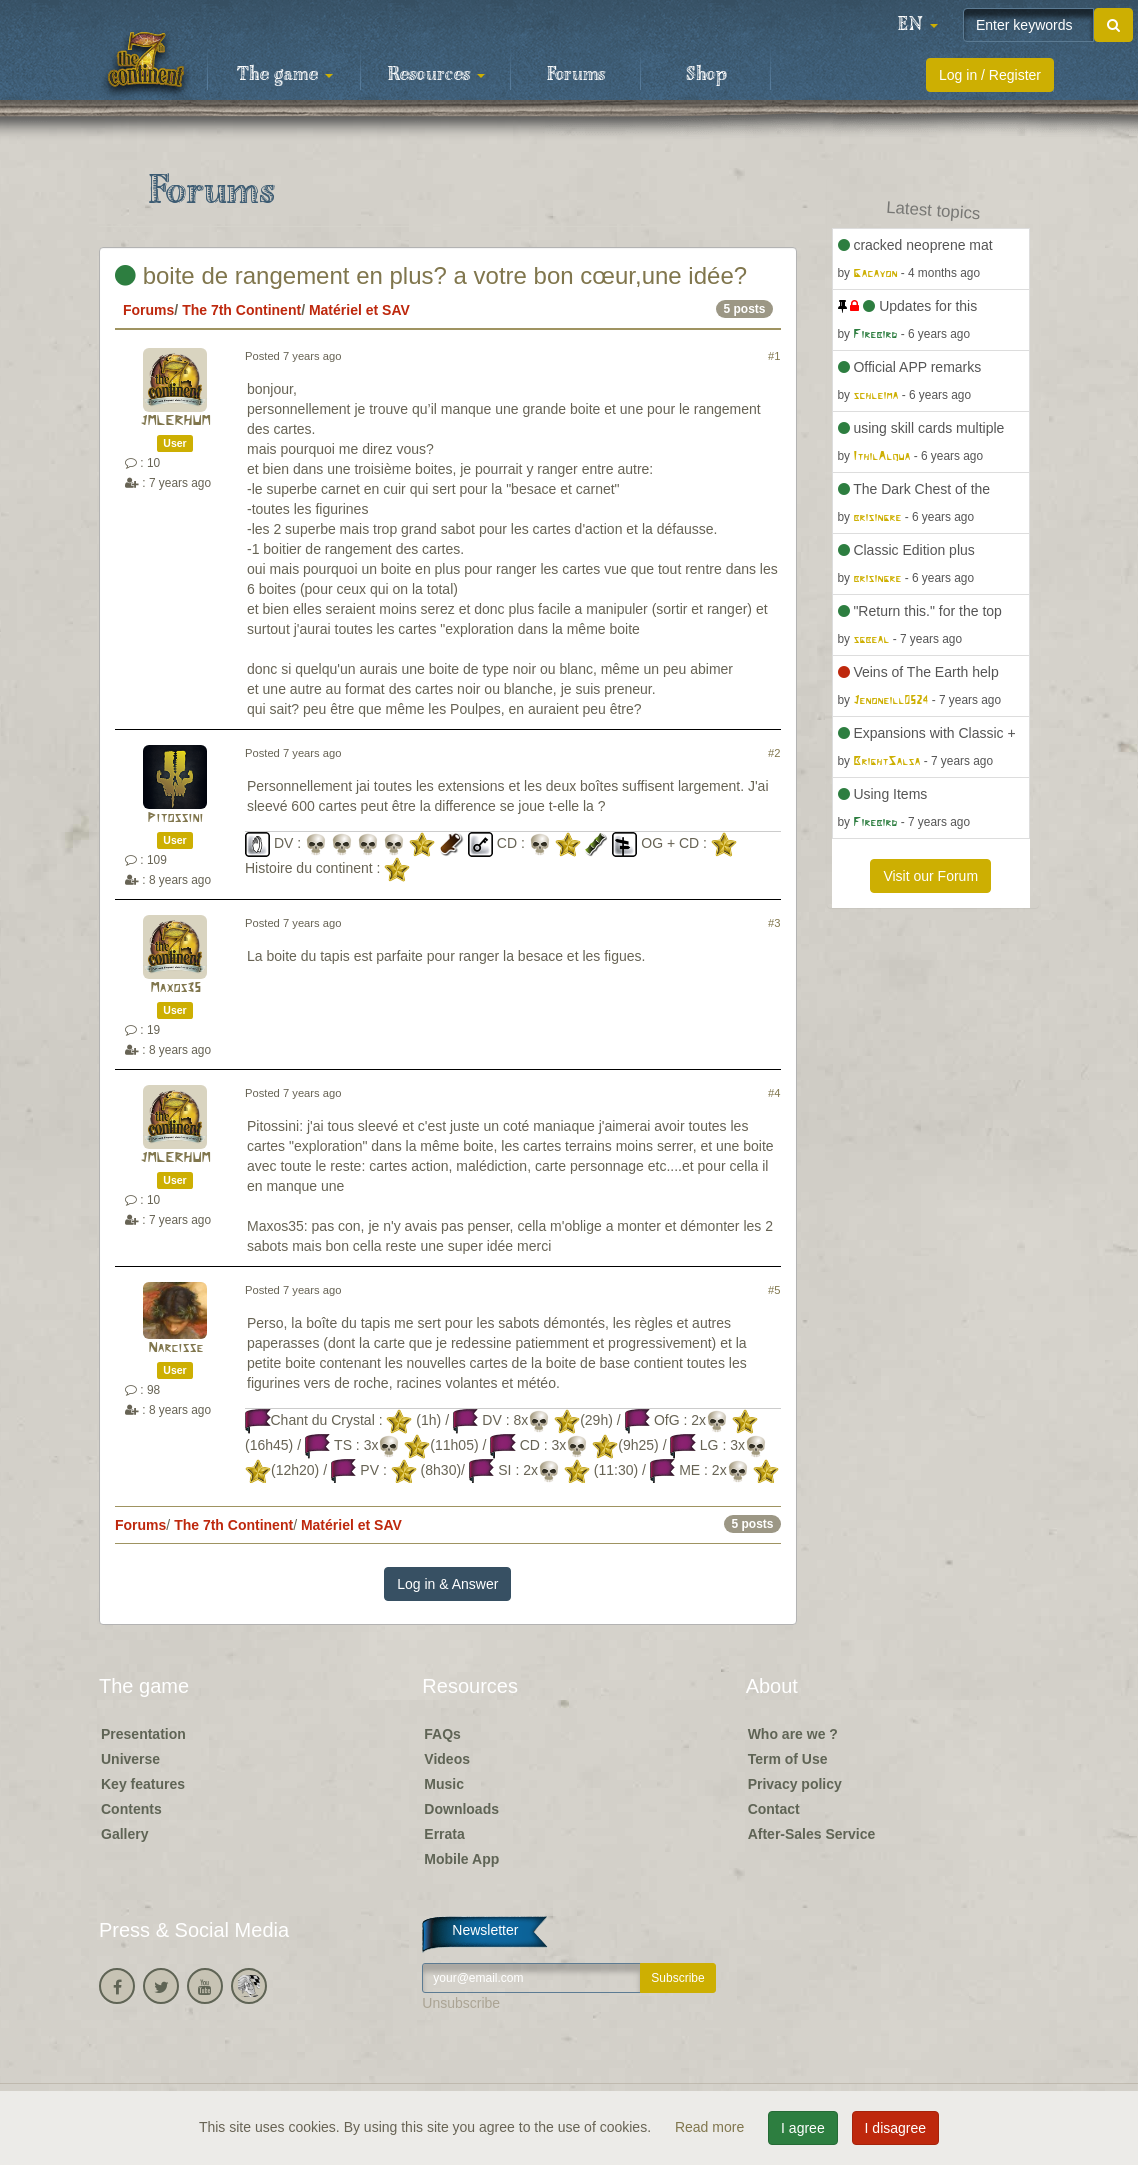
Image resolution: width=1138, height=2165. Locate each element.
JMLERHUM (175, 421)
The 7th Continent (241, 310)
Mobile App (461, 1859)
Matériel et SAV (359, 310)
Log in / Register (990, 75)
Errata (444, 1834)
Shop (706, 75)
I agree (803, 2128)
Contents (131, 1809)
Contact (774, 1809)
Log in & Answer (447, 1584)
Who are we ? (793, 1734)
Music (444, 1784)
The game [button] (285, 75)
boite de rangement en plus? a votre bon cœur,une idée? (431, 275)
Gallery (124, 1834)
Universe (130, 1759)
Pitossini (175, 818)
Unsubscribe (461, 2003)
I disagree (895, 2128)
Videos (447, 1759)
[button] (918, 25)
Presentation (143, 1734)
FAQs (442, 1734)
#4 (774, 1093)
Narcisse (175, 1348)
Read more (711, 2127)
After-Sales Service (812, 1834)
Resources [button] (436, 75)
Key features (143, 1784)
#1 (774, 356)
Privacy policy (795, 1784)
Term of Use (788, 1759)
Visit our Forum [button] (930, 876)
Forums (576, 75)
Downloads (461, 1809)
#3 (774, 923)
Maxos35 (175, 988)
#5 (774, 1290)
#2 (774, 753)
